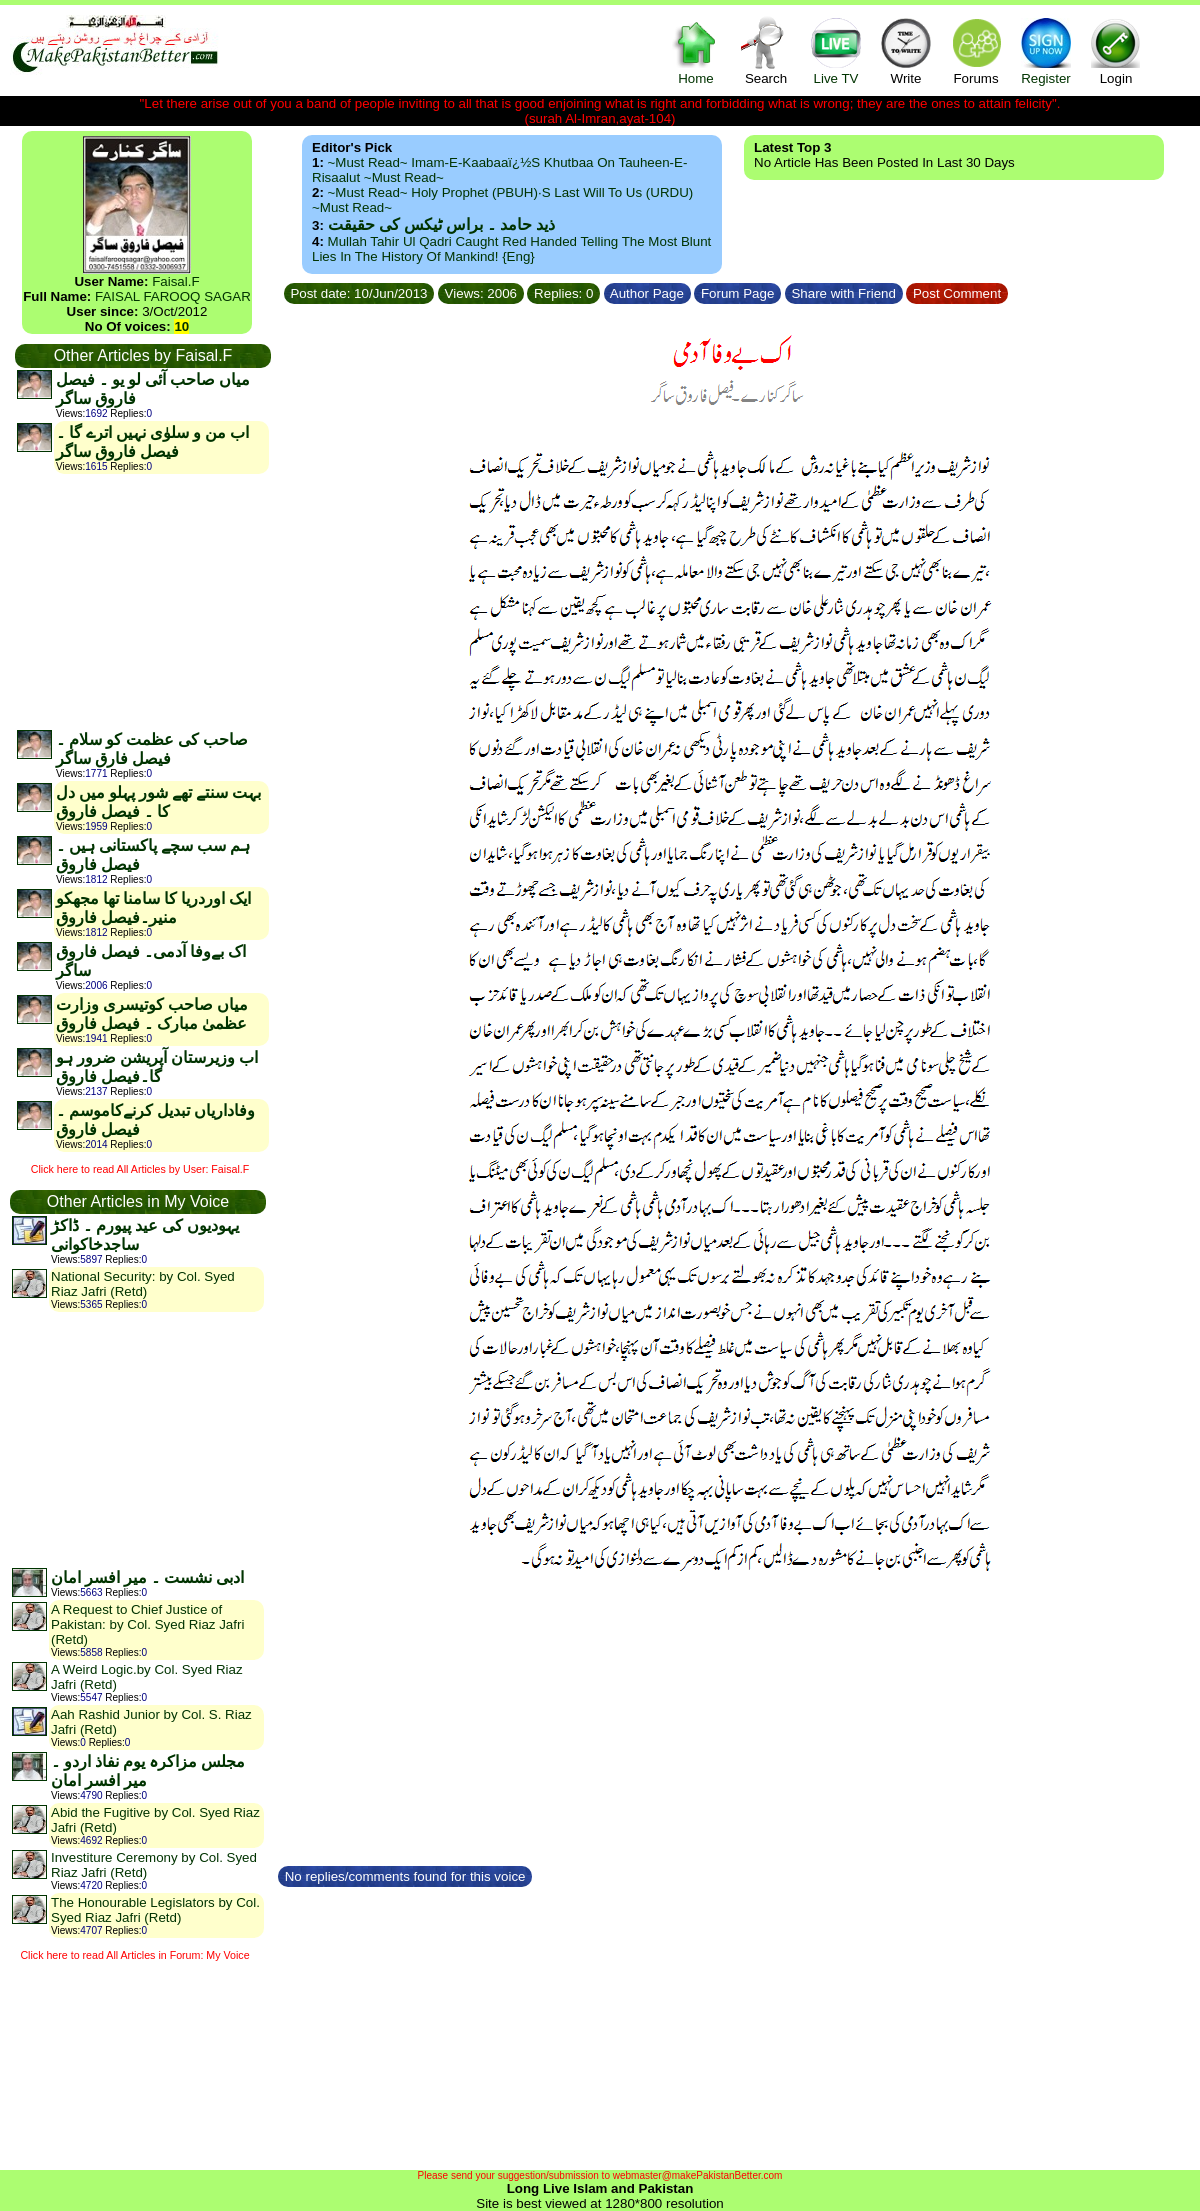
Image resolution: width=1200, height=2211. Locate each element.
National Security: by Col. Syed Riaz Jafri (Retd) (143, 1284)
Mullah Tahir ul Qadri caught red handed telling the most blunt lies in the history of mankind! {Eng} (511, 249)
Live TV (836, 50)
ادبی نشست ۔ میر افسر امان (147, 1577)
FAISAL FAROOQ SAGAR (173, 296)
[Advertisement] (142, 601)
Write (906, 50)
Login (1116, 50)
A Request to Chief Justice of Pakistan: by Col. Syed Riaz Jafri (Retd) (147, 1624)
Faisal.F (175, 281)
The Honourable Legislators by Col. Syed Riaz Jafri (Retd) (155, 1910)
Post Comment (957, 293)
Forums (976, 50)
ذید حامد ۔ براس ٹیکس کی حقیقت (441, 224)
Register (1046, 50)
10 (181, 326)
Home (696, 50)
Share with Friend (844, 293)
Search (766, 50)
